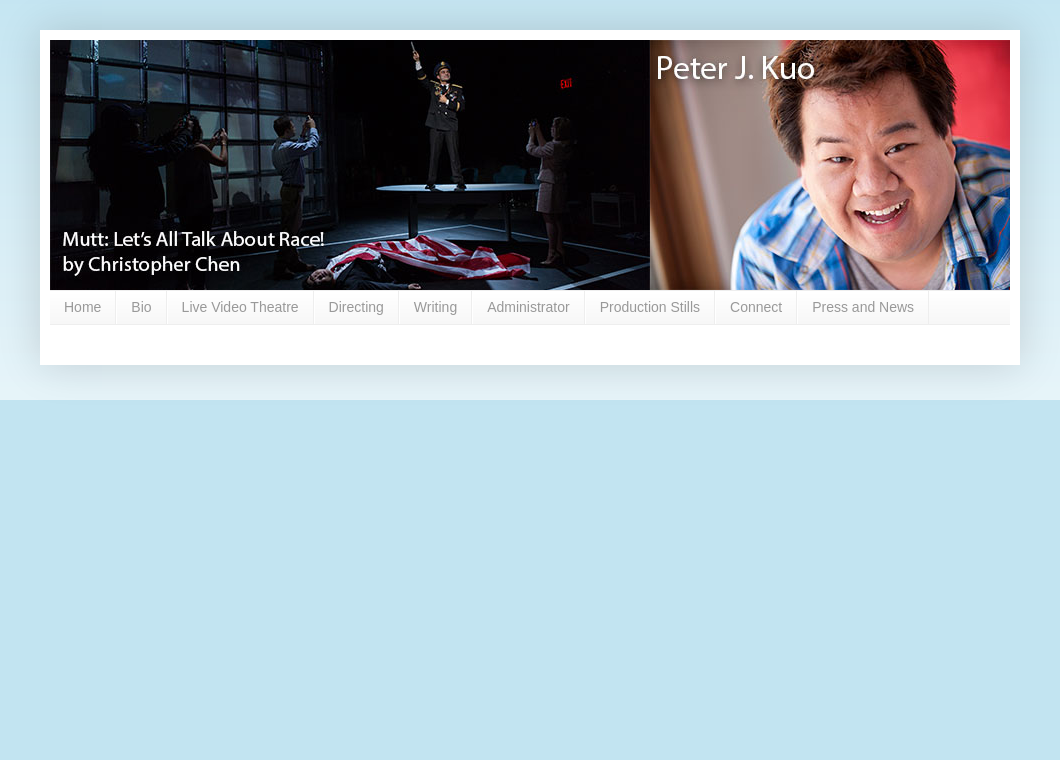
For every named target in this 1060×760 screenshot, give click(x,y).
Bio (141, 307)
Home (82, 307)
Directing (356, 307)
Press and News (863, 307)
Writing (435, 307)
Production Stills (650, 307)
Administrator (528, 307)
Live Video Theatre (240, 307)
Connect (756, 307)
